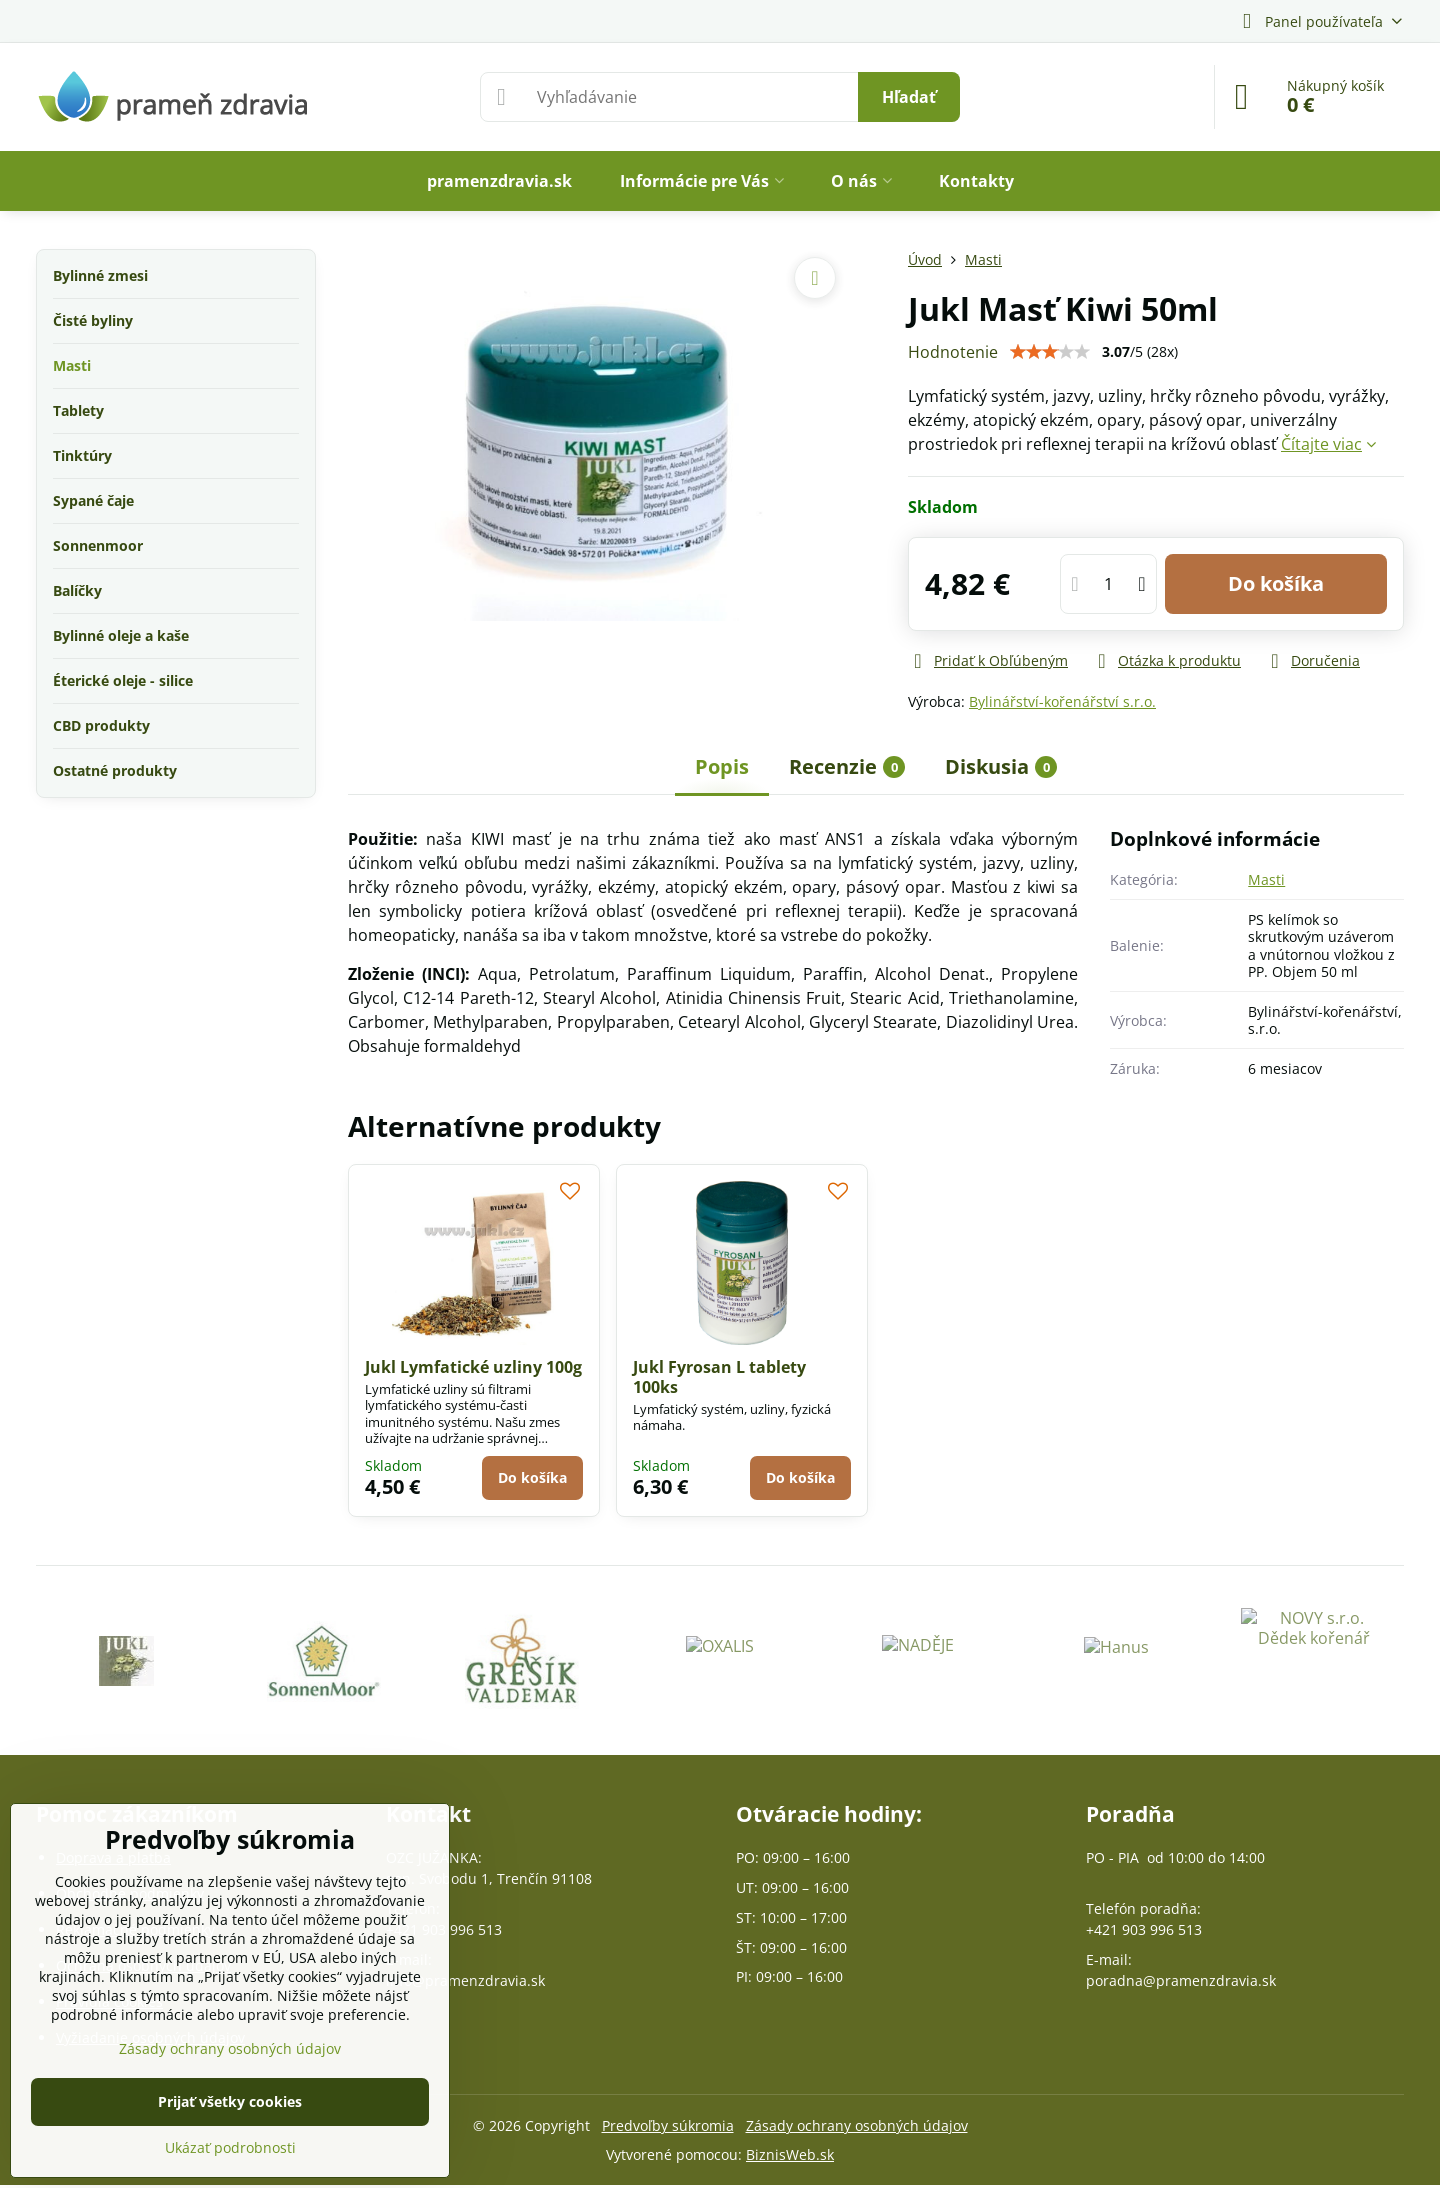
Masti (1266, 879)
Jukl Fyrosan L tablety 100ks (719, 1377)
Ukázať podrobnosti (230, 2147)
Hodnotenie (953, 352)
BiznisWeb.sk (790, 2154)
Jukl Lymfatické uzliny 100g (473, 1367)
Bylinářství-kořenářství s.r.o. (1062, 701)
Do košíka (1276, 583)
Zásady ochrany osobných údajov (857, 2125)
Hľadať (909, 97)
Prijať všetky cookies (230, 2101)
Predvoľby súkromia (668, 2125)
